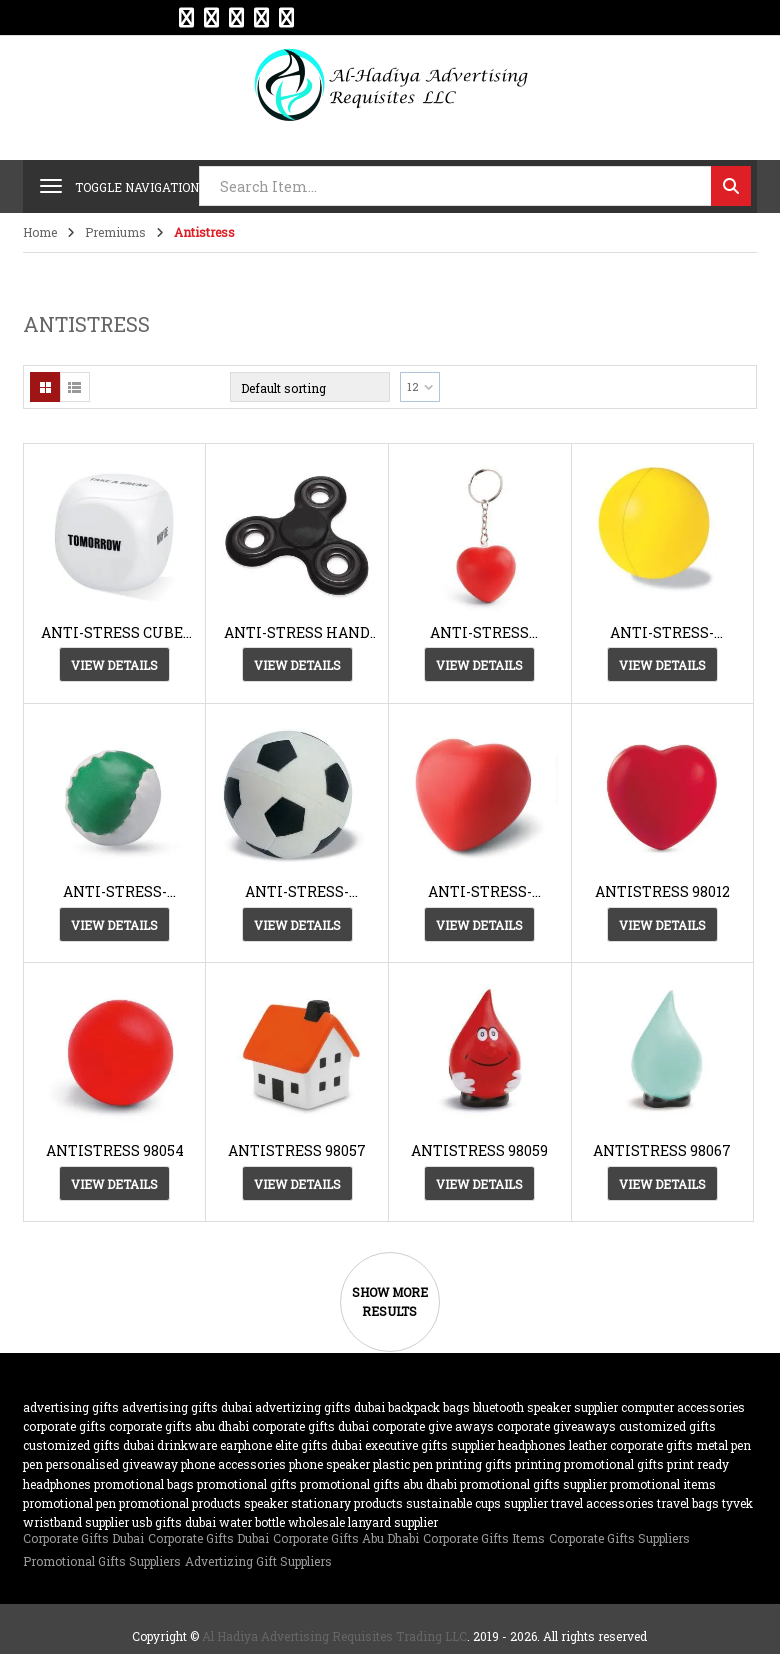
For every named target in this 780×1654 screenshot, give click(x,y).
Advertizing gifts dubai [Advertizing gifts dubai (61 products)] (320, 1407)
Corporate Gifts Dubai (83, 1538)
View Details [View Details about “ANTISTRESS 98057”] (297, 1184)
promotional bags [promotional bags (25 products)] (144, 1484)
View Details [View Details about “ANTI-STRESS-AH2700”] (114, 925)
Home (40, 232)
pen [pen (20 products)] (33, 1464)
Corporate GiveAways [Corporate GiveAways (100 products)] (556, 1426)
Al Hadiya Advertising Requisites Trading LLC (334, 1636)
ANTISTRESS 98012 (662, 891)
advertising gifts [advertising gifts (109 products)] (71, 1407)
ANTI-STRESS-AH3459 (480, 891)
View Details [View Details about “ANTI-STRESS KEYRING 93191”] (479, 665)
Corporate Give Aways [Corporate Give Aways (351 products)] (433, 1426)
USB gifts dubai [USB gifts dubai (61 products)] (174, 1522)
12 (412, 386)
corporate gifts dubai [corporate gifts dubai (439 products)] (310, 1426)
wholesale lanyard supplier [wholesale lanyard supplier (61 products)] (363, 1522)
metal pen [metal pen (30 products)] (723, 1445)
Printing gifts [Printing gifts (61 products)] (474, 1464)
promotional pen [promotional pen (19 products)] (69, 1503)
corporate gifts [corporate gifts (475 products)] (64, 1426)
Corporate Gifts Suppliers (619, 1538)
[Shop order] (310, 387)
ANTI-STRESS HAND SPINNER (297, 632)
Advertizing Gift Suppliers (258, 1561)
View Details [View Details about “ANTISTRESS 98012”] (662, 925)
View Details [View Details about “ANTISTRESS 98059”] (479, 1184)
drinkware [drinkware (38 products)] (187, 1445)
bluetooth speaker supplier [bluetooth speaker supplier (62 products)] (545, 1407)
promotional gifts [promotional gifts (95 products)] (247, 1484)
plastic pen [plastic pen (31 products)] (403, 1464)
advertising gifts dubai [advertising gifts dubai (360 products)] (187, 1407)
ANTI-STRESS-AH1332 (662, 632)
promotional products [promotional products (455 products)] (180, 1503)
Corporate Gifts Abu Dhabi (346, 1538)
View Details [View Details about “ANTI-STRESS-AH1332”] (662, 665)
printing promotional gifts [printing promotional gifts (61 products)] (589, 1464)
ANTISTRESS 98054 (115, 1150)
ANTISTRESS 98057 (297, 1150)
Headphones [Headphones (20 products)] (532, 1445)
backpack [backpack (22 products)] (414, 1407)
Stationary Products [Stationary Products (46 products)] (347, 1503)
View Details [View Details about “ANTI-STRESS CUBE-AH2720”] (114, 665)
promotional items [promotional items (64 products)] (663, 1484)
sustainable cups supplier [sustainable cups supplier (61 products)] (477, 1503)
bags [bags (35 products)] (456, 1407)
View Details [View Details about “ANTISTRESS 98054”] (114, 1184)
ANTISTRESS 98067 (662, 1150)
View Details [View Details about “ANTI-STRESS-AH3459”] (479, 925)
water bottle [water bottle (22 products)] (252, 1522)
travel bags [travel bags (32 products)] (688, 1503)
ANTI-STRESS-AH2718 (297, 891)
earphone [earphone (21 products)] (246, 1445)
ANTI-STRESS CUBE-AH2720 (114, 632)
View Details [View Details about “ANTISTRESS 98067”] (662, 1184)
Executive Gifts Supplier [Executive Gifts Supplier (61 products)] (430, 1445)
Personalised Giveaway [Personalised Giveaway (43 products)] (112, 1464)
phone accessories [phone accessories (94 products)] (233, 1464)
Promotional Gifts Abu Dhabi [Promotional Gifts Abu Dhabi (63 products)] (378, 1484)
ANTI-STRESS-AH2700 (115, 891)
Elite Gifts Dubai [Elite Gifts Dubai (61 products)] (318, 1445)
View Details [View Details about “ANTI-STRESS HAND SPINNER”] (297, 665)
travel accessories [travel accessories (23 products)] (602, 1503)
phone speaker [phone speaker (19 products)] (329, 1464)
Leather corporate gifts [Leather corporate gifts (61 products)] (631, 1445)
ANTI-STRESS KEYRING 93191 (480, 632)
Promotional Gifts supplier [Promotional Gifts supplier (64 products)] (533, 1484)
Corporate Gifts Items (484, 1538)
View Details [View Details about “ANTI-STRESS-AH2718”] (297, 925)
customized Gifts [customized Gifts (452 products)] (667, 1426)
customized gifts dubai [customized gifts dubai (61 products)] (88, 1445)
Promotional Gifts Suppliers (102, 1561)
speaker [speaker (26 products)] (266, 1503)
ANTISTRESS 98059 (479, 1150)
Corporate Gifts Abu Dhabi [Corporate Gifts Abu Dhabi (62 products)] (179, 1426)
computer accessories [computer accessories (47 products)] (683, 1407)
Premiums (115, 232)
